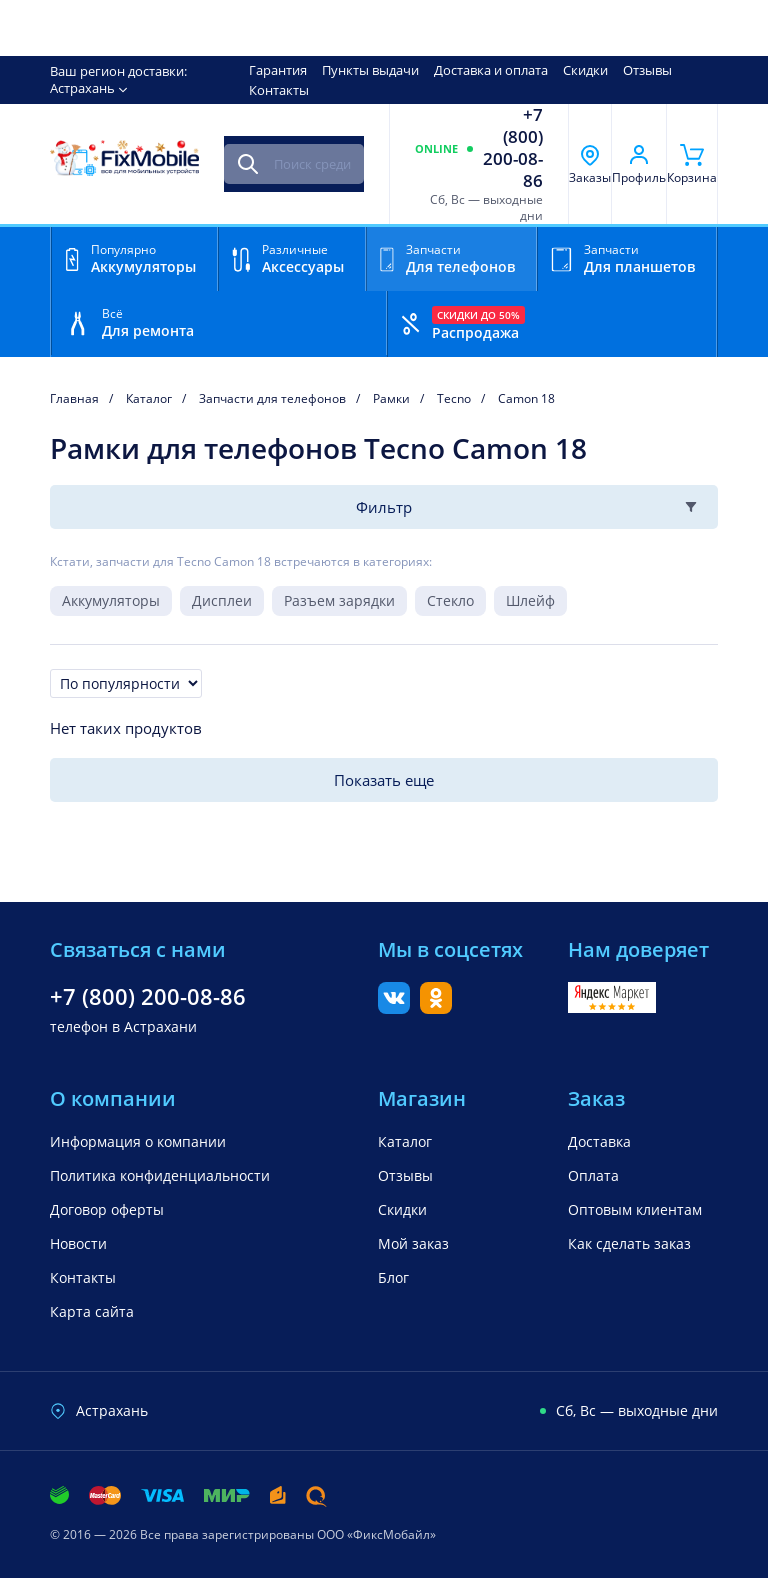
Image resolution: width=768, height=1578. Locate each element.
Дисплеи (222, 600)
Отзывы (647, 70)
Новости (78, 1243)
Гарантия (278, 70)
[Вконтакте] (394, 1008)
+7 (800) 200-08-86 (513, 148)
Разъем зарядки (339, 600)
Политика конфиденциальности (160, 1175)
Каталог (405, 1141)
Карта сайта (92, 1311)
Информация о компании (138, 1141)
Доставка (599, 1141)
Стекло (450, 600)
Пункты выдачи (370, 70)
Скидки (585, 70)
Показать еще (384, 780)
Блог (393, 1277)
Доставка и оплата (491, 70)
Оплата (593, 1175)
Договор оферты (107, 1209)
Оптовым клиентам (635, 1209)
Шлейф (530, 600)
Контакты (279, 90)
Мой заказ (413, 1243)
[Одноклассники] (436, 1008)
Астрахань (82, 88)
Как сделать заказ (629, 1243)
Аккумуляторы (111, 600)
